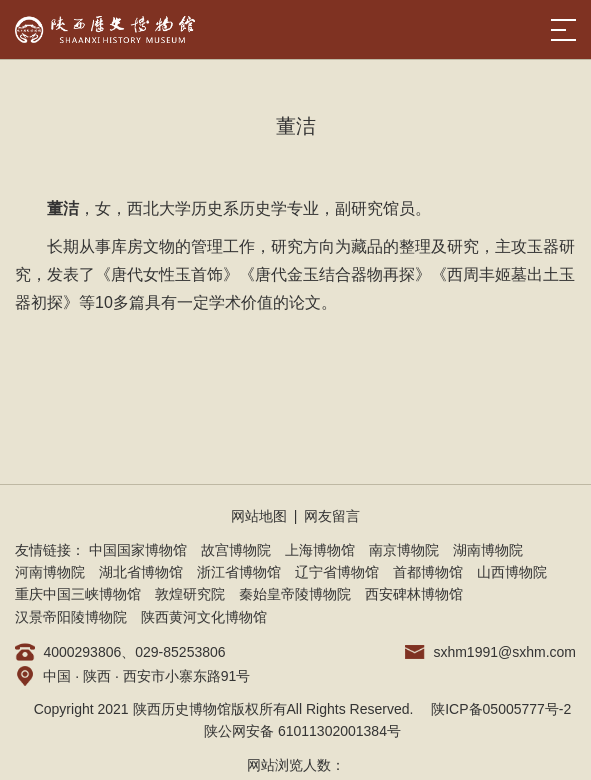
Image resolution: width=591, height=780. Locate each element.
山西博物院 (512, 572)
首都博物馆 (428, 572)
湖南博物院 (488, 550)
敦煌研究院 (190, 594)
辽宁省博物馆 (337, 572)
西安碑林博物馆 (414, 594)
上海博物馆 (320, 550)
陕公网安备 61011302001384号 (302, 731)
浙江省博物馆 (239, 572)
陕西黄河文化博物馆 (204, 617)
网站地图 (259, 516)
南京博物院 (404, 550)
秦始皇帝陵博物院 (295, 594)
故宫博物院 (236, 550)
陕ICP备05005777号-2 (501, 709)
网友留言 (332, 516)
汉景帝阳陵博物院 (71, 617)
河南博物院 (50, 572)
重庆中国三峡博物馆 (78, 594)
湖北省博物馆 (141, 572)
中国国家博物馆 (138, 550)
